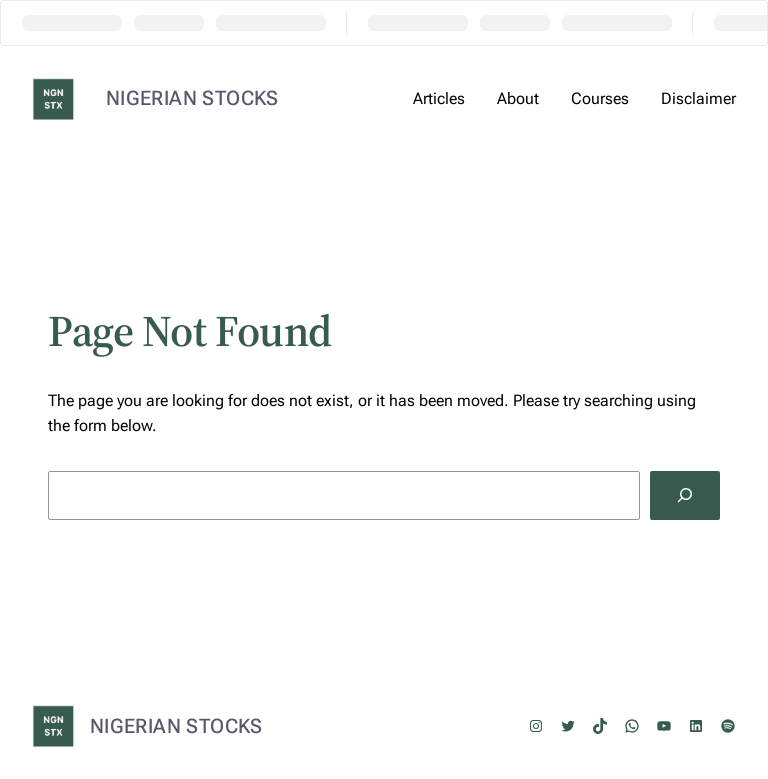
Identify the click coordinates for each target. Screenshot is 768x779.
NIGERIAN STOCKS (192, 98)
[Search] (685, 495)
